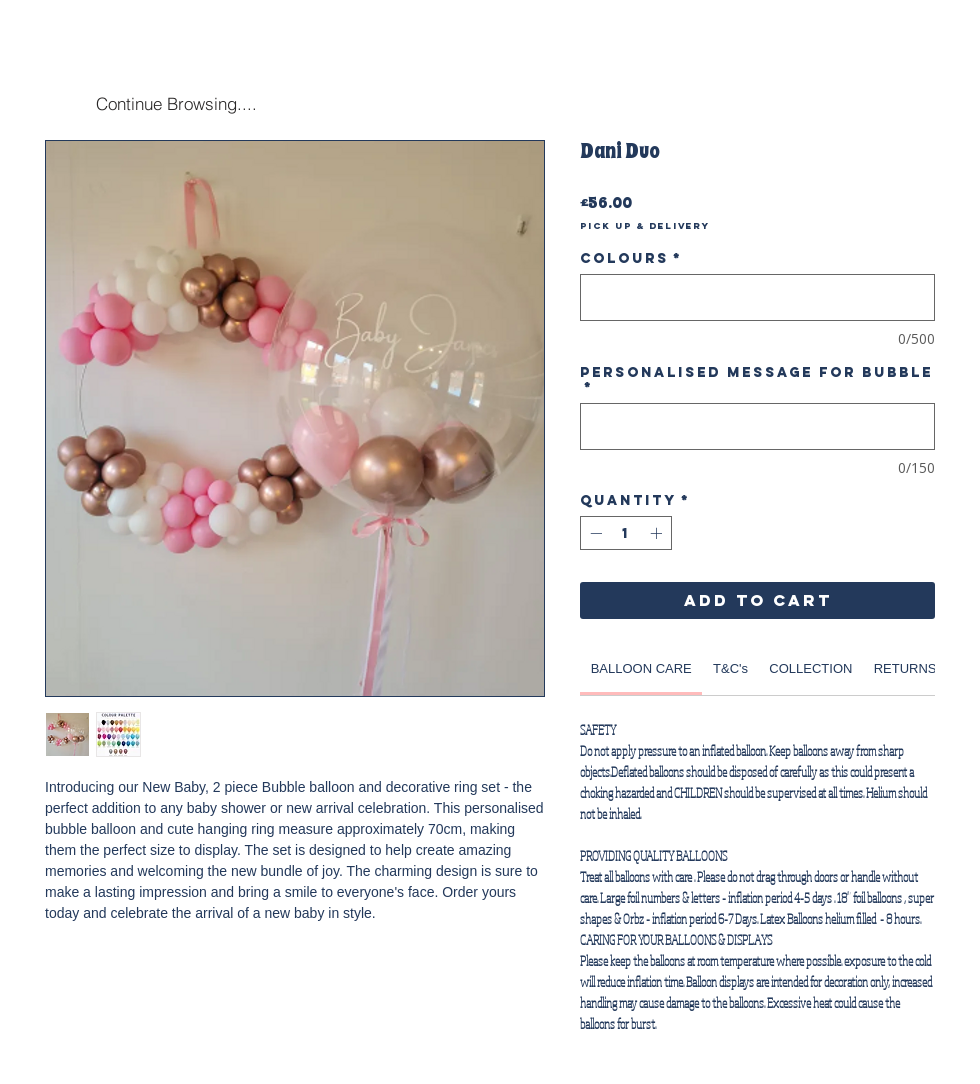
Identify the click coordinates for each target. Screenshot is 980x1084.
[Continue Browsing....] (176, 103)
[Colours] (757, 297)
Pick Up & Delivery (645, 226)
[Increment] (658, 533)
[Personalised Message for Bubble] (757, 426)
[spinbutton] (626, 533)
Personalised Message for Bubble (756, 380)
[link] (641, 668)
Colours (631, 258)
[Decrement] (594, 533)
